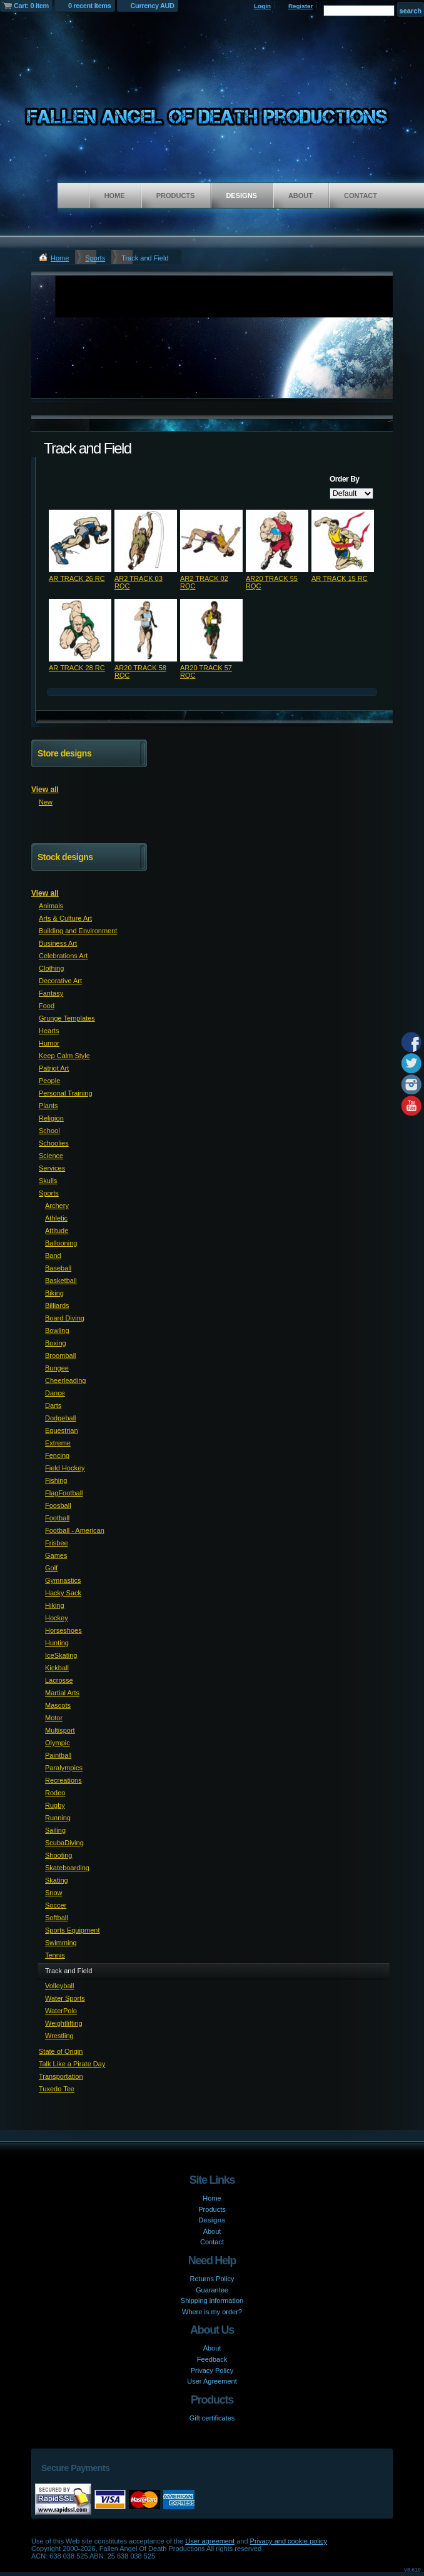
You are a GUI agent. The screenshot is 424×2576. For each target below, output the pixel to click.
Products (175, 195)
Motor (54, 1717)
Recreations (63, 1780)
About (300, 195)
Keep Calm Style (64, 1055)
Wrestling (59, 2035)
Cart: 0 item (31, 5)
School (49, 1130)
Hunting (57, 1643)
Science (51, 1155)
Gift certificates (212, 2418)
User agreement (210, 2541)
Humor (49, 1043)
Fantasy (51, 993)
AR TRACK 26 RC (77, 578)
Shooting (58, 1855)
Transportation (61, 2076)
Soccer (55, 1905)
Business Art (58, 943)
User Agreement (211, 2381)
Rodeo (55, 1792)
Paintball (58, 1755)
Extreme (58, 1443)
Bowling (57, 1330)
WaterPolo (61, 2010)
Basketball (61, 1280)
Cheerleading (65, 1380)
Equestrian (61, 1430)
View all (45, 789)
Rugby (55, 1805)
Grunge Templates (67, 1018)
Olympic (57, 1742)
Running (58, 1817)
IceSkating (61, 1655)
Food (46, 1005)
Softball (56, 1917)
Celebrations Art (63, 955)
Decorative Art (60, 980)
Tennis (55, 1955)
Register (300, 5)
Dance (55, 1393)
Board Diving (64, 1318)
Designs (241, 195)
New (46, 802)
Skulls (48, 1180)
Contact (360, 195)
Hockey (56, 1618)
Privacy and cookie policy (289, 2541)
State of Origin (61, 2051)
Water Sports (65, 1998)
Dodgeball (60, 1418)
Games (56, 1555)
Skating (56, 1880)
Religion (51, 1118)
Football (57, 1518)
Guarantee (212, 2290)
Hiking (54, 1605)
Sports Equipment (72, 1930)
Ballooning (61, 1243)
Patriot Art (54, 1068)
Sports (95, 258)
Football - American (74, 1530)
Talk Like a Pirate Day (72, 2064)
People (49, 1080)
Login (262, 5)
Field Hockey (65, 1468)
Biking (54, 1293)
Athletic (56, 1218)
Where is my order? (212, 2312)
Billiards (57, 1305)
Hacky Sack (63, 1593)
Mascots (58, 1705)
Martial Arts (62, 1693)
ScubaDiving (64, 1842)
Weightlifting (64, 2023)
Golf (51, 1568)
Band (53, 1255)
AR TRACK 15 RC (339, 578)
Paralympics (64, 1767)
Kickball (57, 1668)
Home (114, 195)
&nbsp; (80, 541)
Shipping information (212, 2300)
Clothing (51, 968)
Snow (54, 1892)
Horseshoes (63, 1630)
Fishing (56, 1480)
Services (52, 1168)
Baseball (58, 1268)
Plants (48, 1105)
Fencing (57, 1455)
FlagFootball (64, 1493)
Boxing (55, 1343)
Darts (53, 1405)
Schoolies (54, 1143)
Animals (51, 905)
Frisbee (56, 1543)
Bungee (57, 1368)
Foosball (58, 1505)
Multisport (60, 1730)
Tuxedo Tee (56, 2089)
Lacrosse (59, 1680)
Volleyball (59, 1985)
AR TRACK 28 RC (77, 667)
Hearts (49, 1030)
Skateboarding (67, 1867)
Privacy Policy (212, 2370)
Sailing (55, 1830)
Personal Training (66, 1093)
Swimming (61, 1942)
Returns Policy (212, 2278)
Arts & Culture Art (65, 918)
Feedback (212, 2359)
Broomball (60, 1355)
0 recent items (89, 5)
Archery (57, 1205)
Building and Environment (78, 930)
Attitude (56, 1230)
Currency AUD (152, 5)
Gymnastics (63, 1580)
